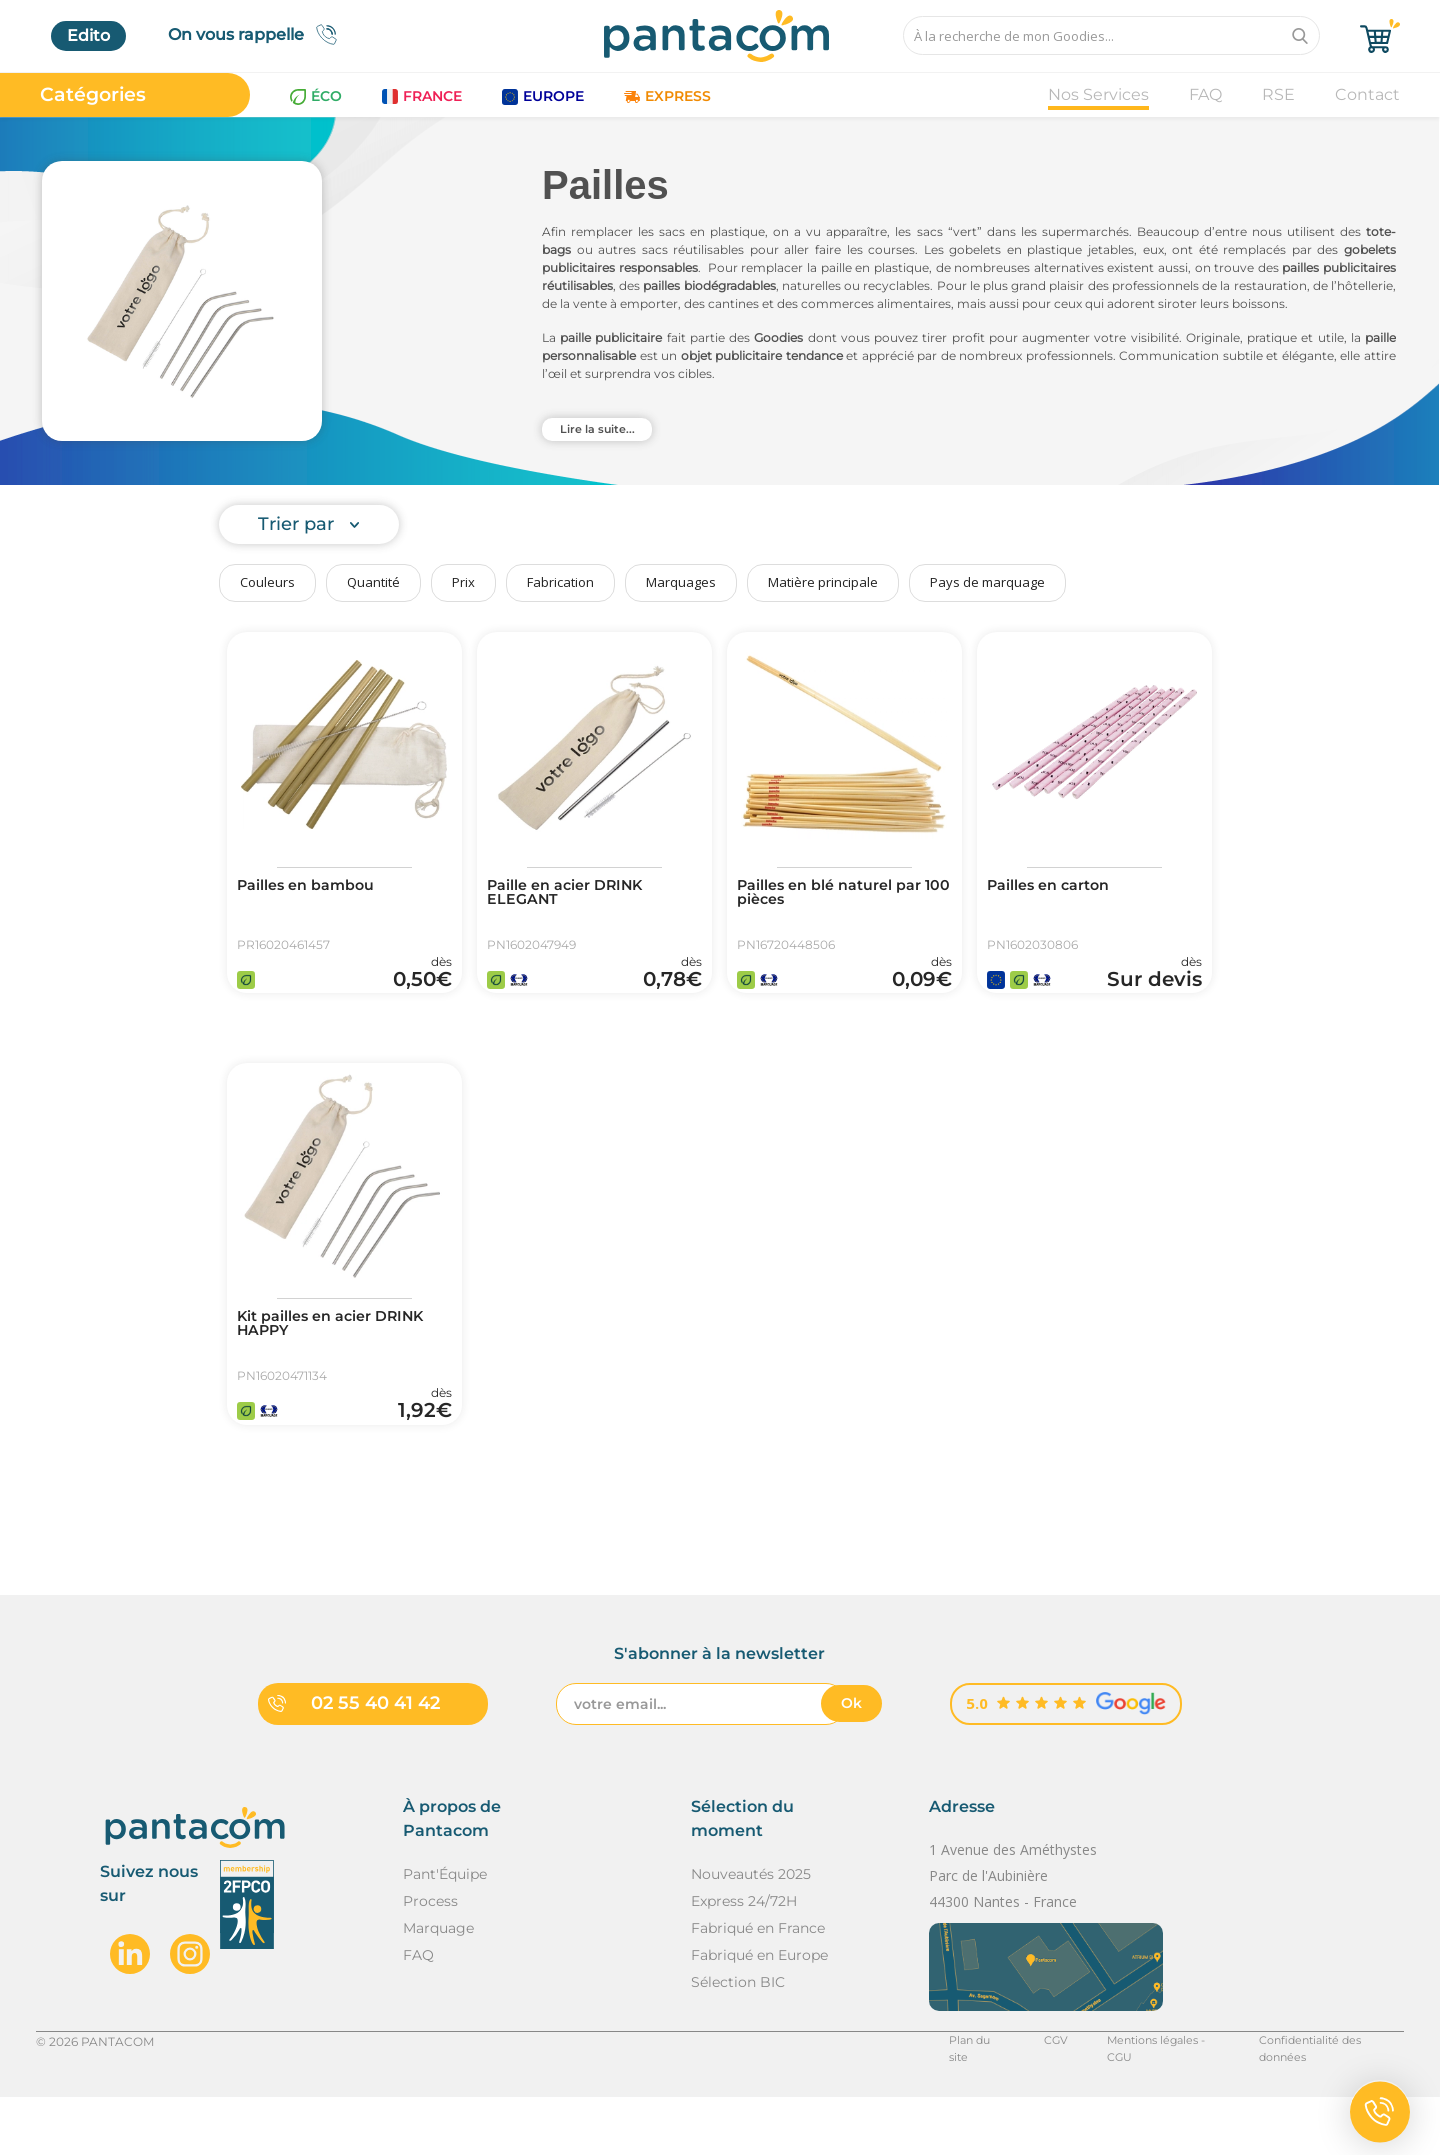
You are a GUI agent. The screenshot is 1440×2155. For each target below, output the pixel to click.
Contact (1367, 94)
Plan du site (947, 2098)
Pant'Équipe (445, 1931)
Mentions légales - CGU (1137, 2098)
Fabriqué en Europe (759, 2012)
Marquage (438, 1985)
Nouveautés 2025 (751, 1931)
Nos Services (1098, 94)
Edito (88, 35)
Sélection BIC (738, 2039)
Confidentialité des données (1320, 2098)
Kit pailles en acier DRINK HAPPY (343, 1355)
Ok (851, 1760)
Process (430, 1958)
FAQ (1205, 94)
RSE (1278, 94)
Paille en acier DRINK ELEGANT (576, 895)
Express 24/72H (744, 1958)
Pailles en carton (1057, 887)
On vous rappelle (258, 34)
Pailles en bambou (315, 887)
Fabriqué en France (758, 1985)
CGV (1025, 2098)
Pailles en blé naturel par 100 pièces (841, 895)
